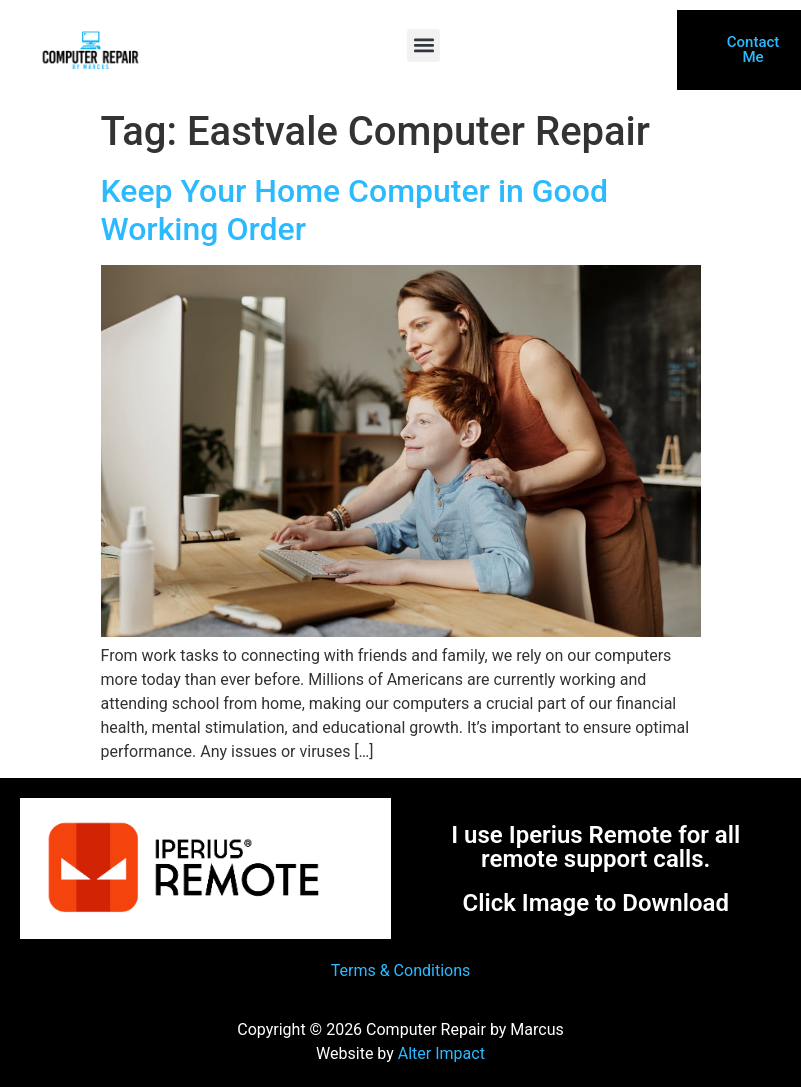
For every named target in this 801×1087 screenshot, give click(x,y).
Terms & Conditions (401, 970)
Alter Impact (441, 1053)
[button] (423, 45)
